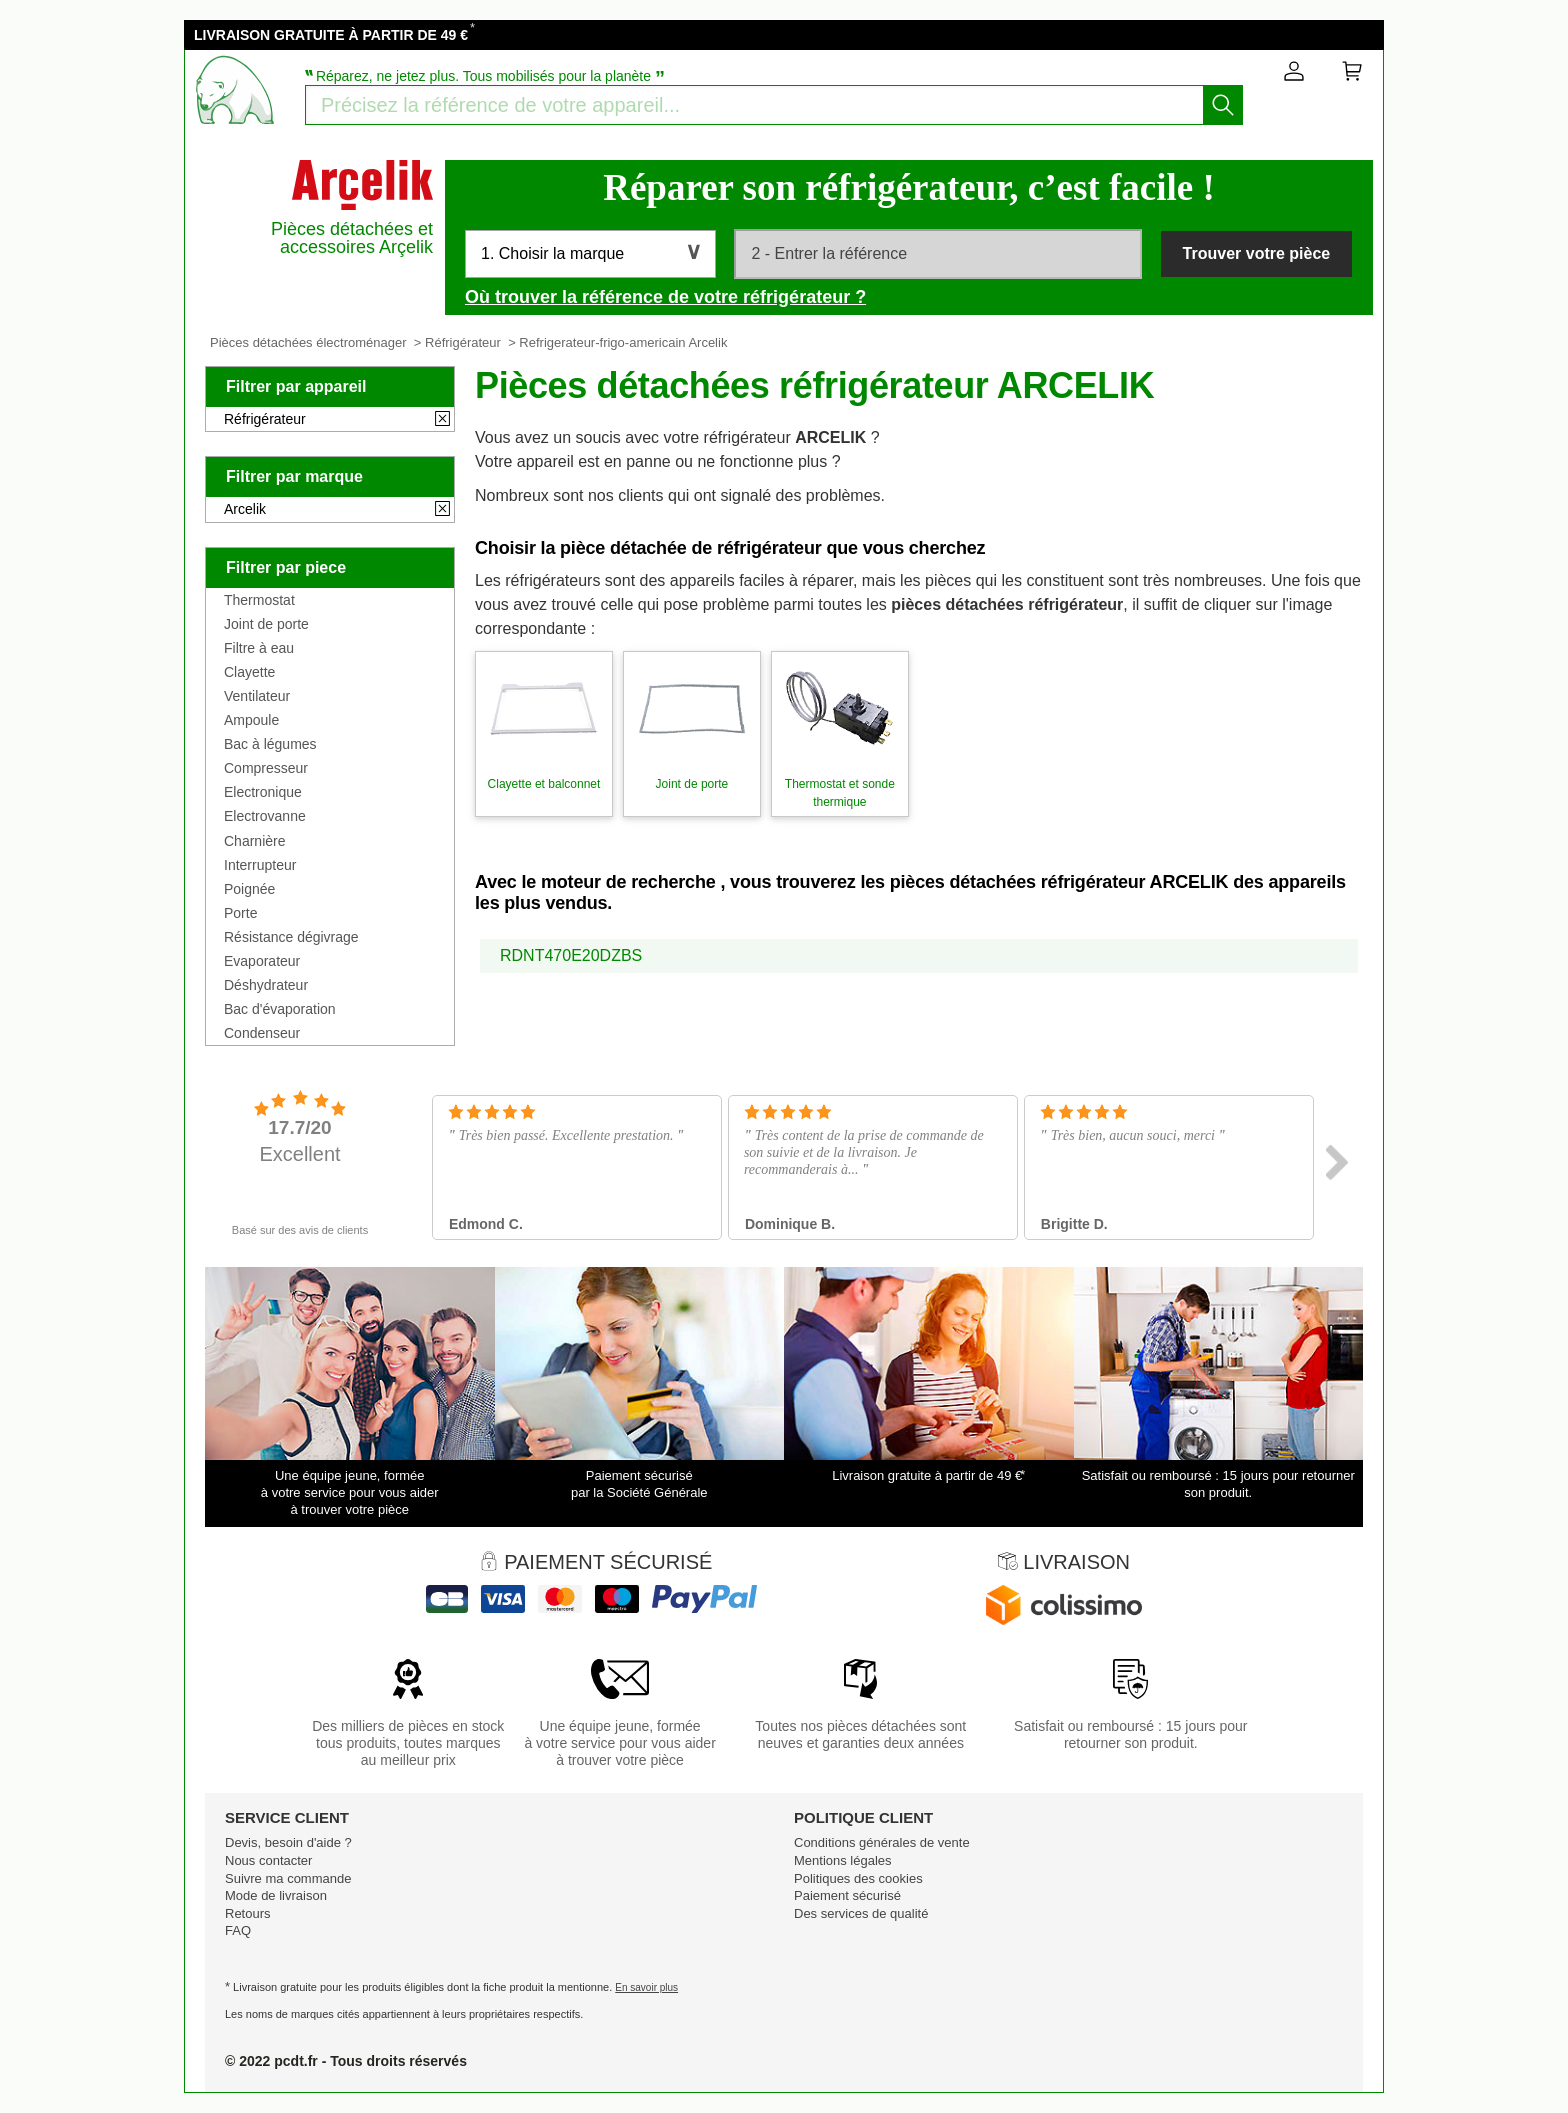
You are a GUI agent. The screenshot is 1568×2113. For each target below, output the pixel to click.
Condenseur (262, 1033)
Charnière (254, 841)
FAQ (238, 1930)
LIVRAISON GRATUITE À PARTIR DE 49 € (331, 35)
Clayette (249, 672)
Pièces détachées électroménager (308, 342)
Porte (240, 913)
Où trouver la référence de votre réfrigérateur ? (665, 297)
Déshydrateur (266, 985)
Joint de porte (266, 624)
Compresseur (266, 768)
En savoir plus (646, 1987)
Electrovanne (265, 816)
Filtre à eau (259, 648)
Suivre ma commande (288, 1878)
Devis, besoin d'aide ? (288, 1842)
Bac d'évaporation (280, 1009)
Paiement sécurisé (847, 1895)
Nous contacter (268, 1860)
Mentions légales (843, 1860)
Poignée (249, 889)
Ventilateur (257, 696)
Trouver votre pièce (1257, 253)
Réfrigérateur (463, 342)
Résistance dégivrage (291, 937)
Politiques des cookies (858, 1878)
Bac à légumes (270, 744)
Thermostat (259, 600)
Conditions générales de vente (882, 1842)
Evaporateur (262, 961)
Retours (248, 1913)
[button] (590, 254)
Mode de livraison (276, 1895)
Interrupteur (260, 865)
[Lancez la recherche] (1223, 105)
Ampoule (251, 720)
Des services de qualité (861, 1913)
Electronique (263, 792)
